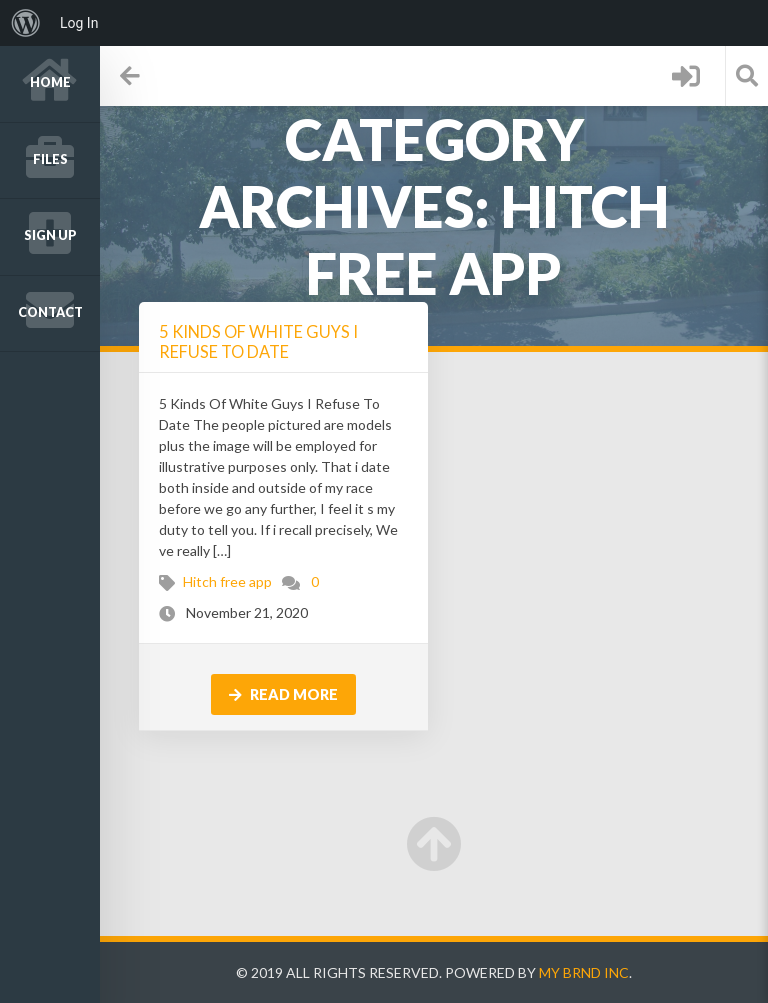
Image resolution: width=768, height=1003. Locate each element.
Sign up (50, 235)
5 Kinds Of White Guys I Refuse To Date (258, 341)
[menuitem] (26, 23)
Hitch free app (227, 581)
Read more (283, 694)
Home (50, 82)
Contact (50, 312)
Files (50, 159)
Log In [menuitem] (79, 23)
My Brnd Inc (584, 972)
